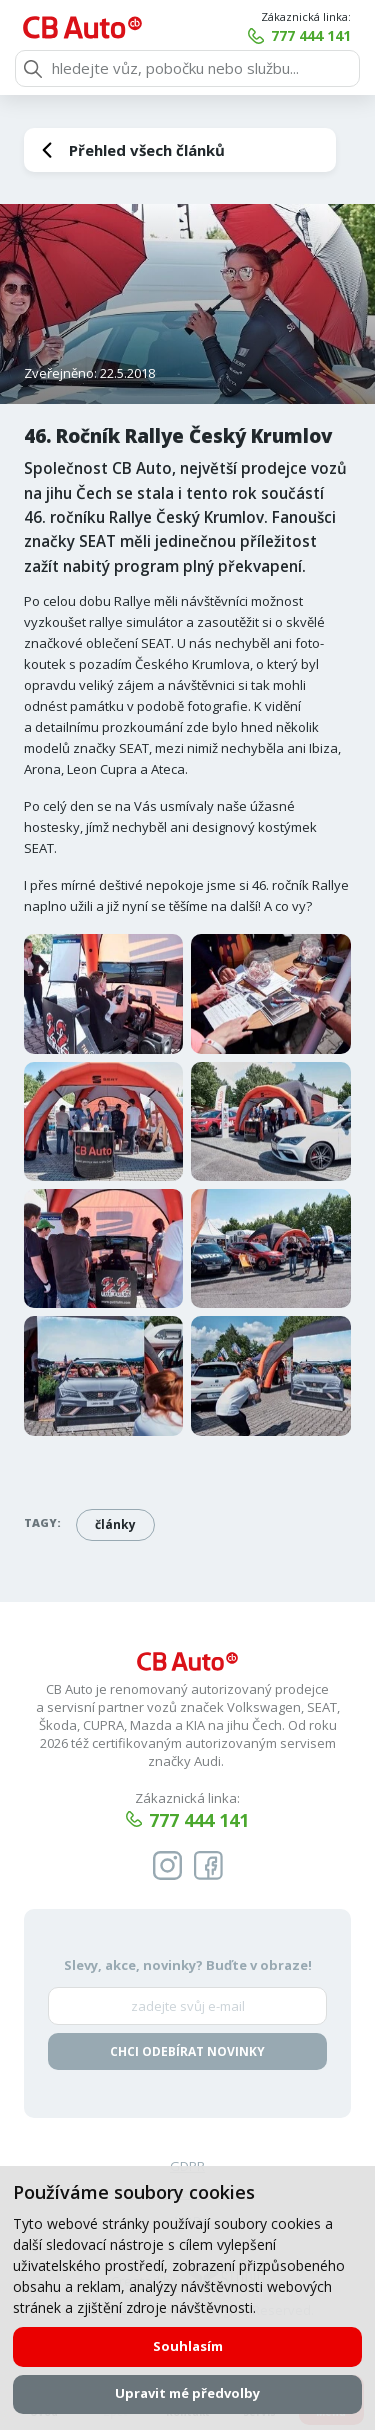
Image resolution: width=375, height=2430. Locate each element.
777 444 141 (311, 35)
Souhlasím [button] (188, 2346)
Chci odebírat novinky (187, 2051)
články (115, 1524)
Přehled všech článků (147, 150)
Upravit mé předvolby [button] (187, 2393)
